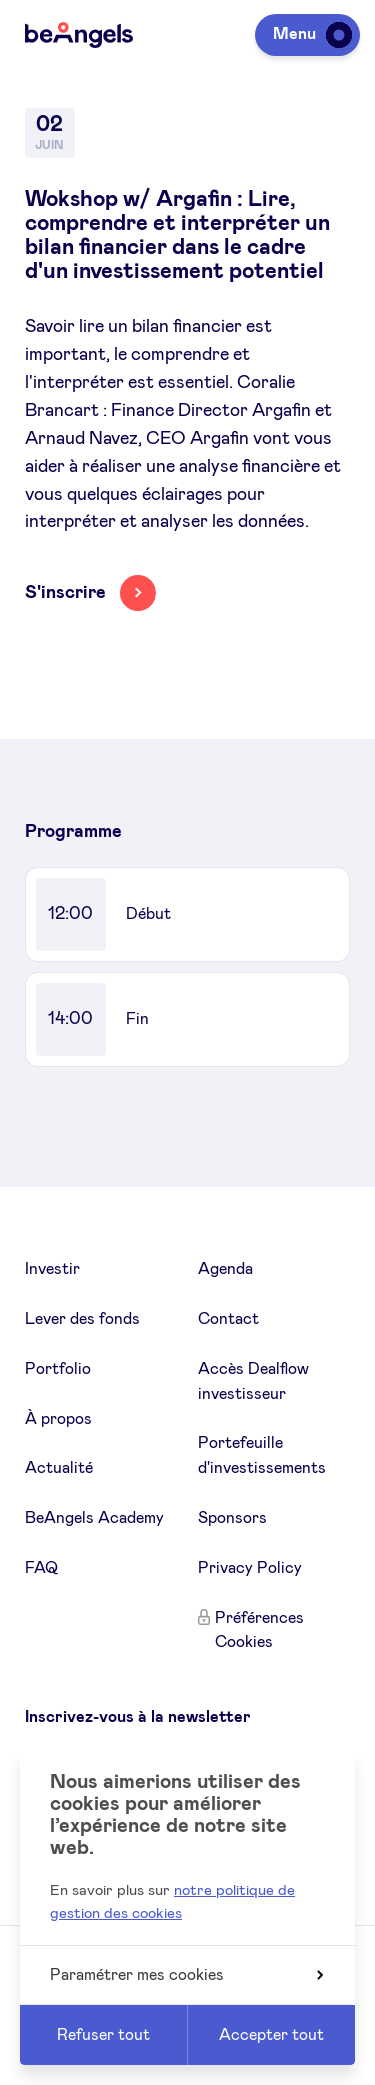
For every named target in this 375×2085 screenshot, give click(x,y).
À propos (58, 1419)
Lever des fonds (82, 1319)
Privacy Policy (250, 1568)
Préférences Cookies (259, 1630)
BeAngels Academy (94, 1518)
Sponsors (232, 1518)
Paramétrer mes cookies (186, 1975)
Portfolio (58, 1369)
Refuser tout (103, 2035)
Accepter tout (271, 2035)
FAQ (41, 1568)
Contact (228, 1319)
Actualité (59, 1468)
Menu (309, 34)
